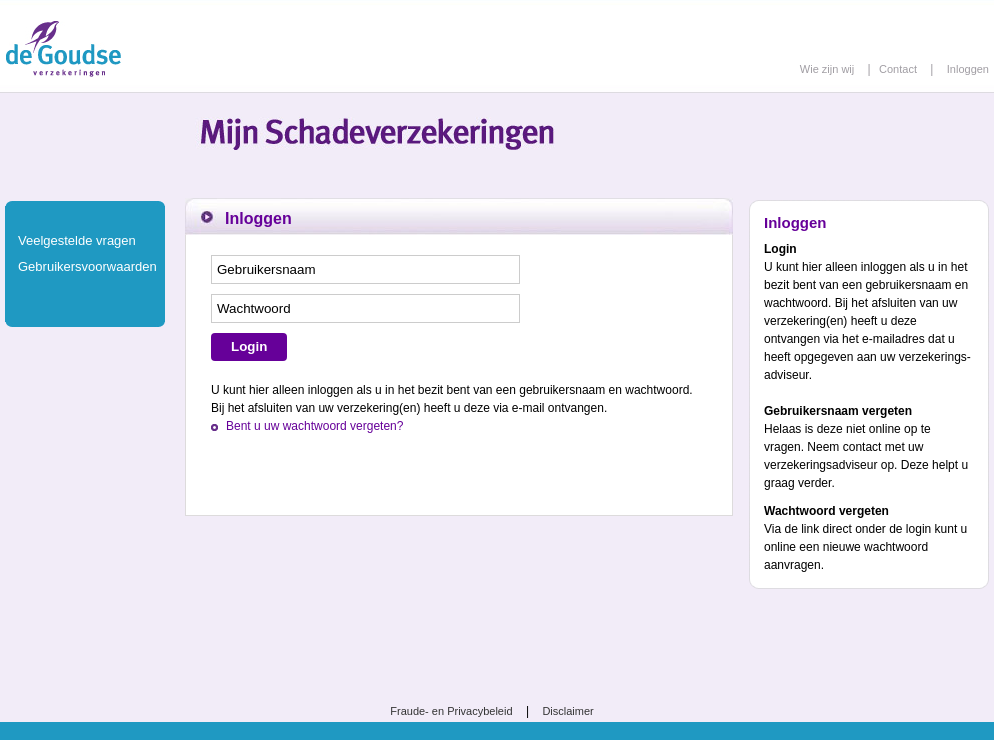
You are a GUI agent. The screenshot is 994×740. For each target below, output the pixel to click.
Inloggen (968, 69)
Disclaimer (567, 711)
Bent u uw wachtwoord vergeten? (314, 426)
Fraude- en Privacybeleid (451, 711)
